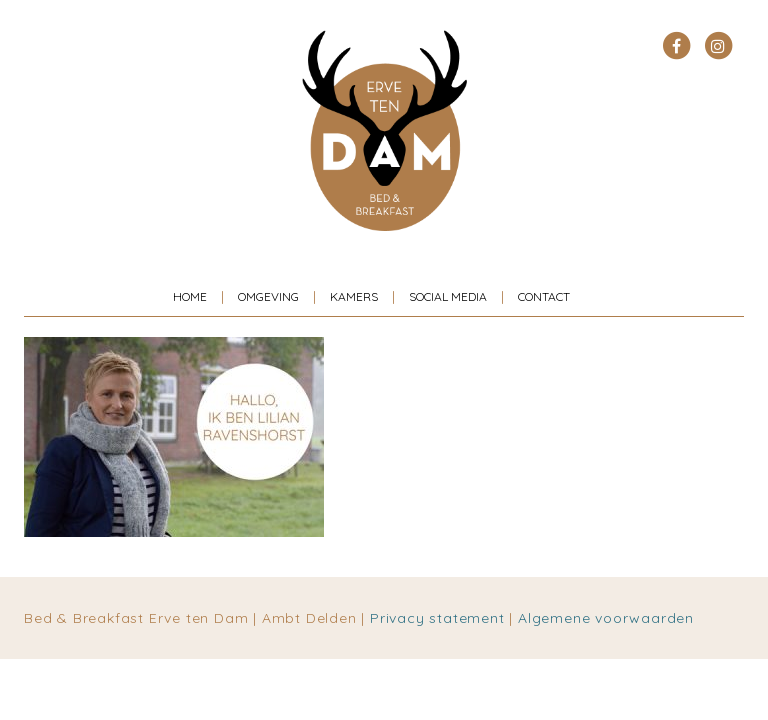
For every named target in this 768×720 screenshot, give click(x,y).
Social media (448, 296)
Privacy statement (437, 618)
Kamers (354, 296)
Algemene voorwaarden (606, 618)
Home (190, 296)
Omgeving (268, 296)
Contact (544, 296)
